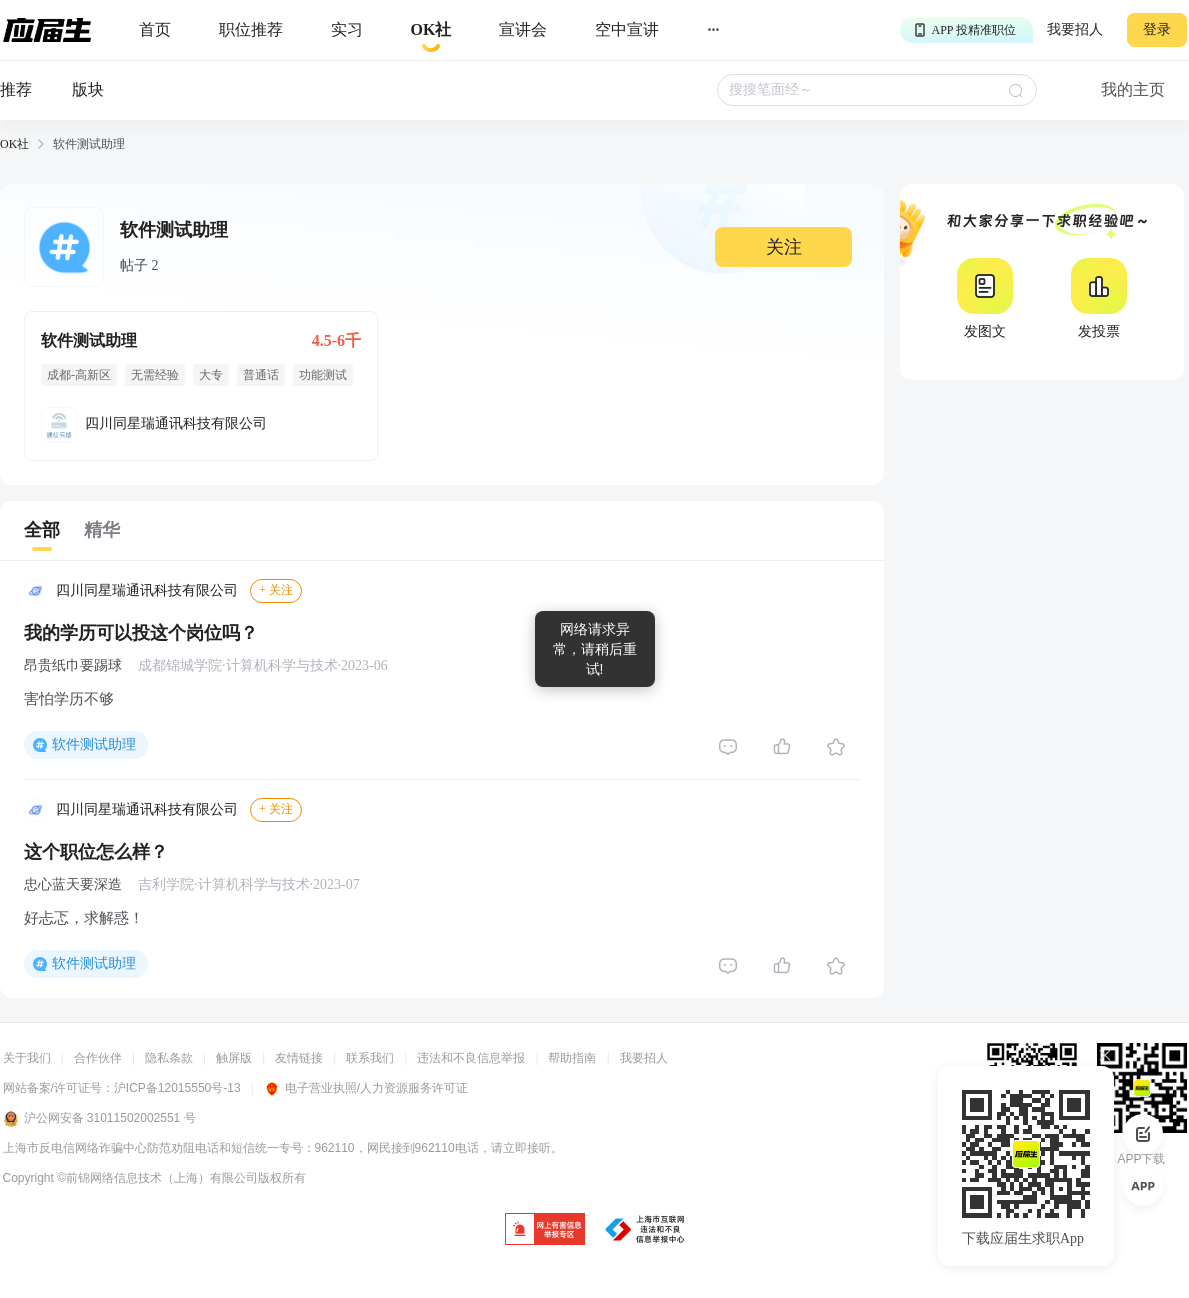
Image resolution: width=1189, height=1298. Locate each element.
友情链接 (299, 1058)
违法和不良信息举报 (471, 1058)
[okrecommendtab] (431, 30)
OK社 (14, 144)
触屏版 (234, 1058)
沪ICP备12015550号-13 (177, 1088)
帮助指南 (572, 1058)
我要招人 (1075, 29)
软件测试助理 (94, 744)
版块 (88, 89)
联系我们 (370, 1058)
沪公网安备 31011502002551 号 (99, 1119)
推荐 (16, 89)
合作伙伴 (98, 1058)
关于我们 (27, 1058)
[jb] (545, 1230)
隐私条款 (169, 1058)
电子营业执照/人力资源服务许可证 (366, 1088)
